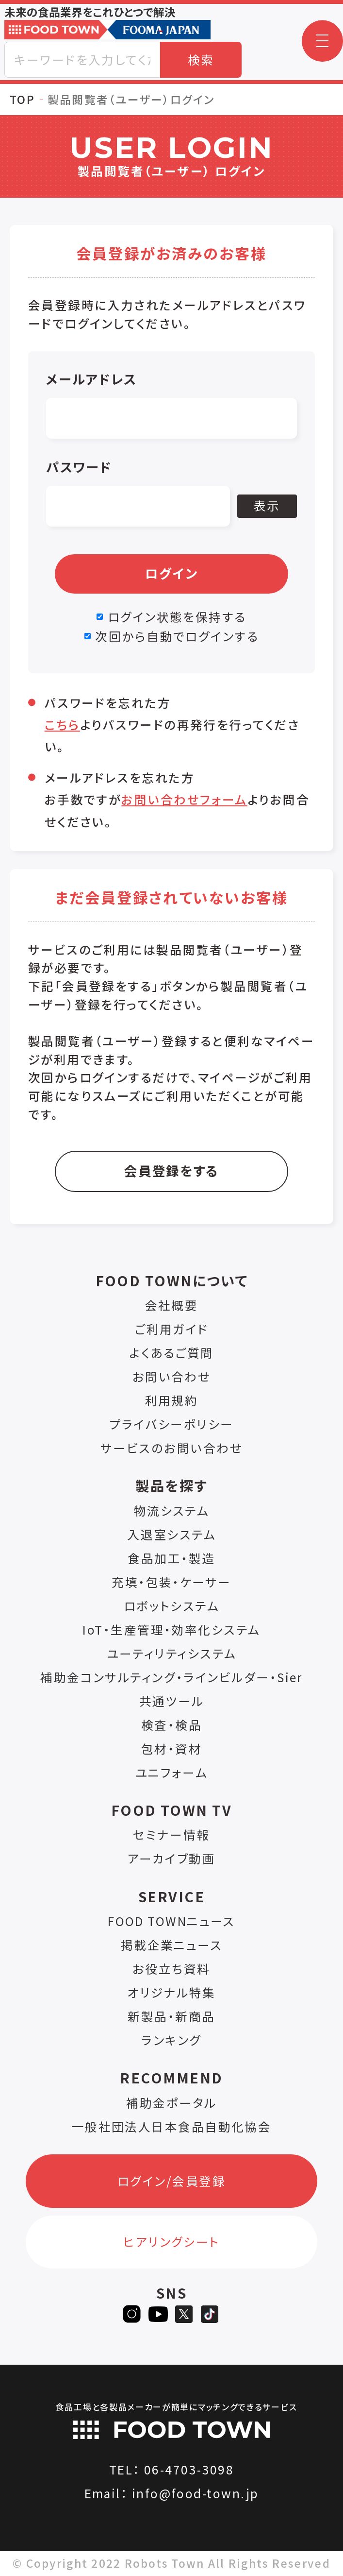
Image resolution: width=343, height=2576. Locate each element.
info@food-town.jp (195, 2493)
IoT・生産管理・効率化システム (171, 1629)
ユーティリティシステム (172, 1653)
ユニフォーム (171, 1772)
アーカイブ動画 (171, 1858)
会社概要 (171, 1305)
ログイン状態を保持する (177, 616)
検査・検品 (171, 1724)
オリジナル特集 (171, 1992)
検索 (201, 59)
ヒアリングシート (171, 2241)
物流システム (172, 1510)
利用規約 (171, 1400)
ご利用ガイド (171, 1328)
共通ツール (171, 1700)
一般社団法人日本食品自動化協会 (172, 2126)
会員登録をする (171, 1170)
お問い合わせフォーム (184, 799)
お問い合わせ (171, 1376)
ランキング (171, 2039)
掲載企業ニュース (172, 1944)
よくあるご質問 (171, 1352)
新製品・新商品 (171, 2016)
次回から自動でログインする (177, 636)
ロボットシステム (172, 1605)
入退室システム (171, 1534)
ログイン (171, 572)
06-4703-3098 (189, 2469)
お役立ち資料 (171, 1968)
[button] (322, 41)
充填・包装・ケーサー (171, 1581)
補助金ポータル (171, 2102)
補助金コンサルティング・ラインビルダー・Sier (171, 1677)
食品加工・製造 (171, 1558)
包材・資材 (171, 1748)
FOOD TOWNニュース (171, 1920)
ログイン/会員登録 (171, 2180)
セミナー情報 (171, 1834)
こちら (62, 724)
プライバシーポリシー (171, 1424)
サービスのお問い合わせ (171, 1447)
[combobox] (82, 60)
